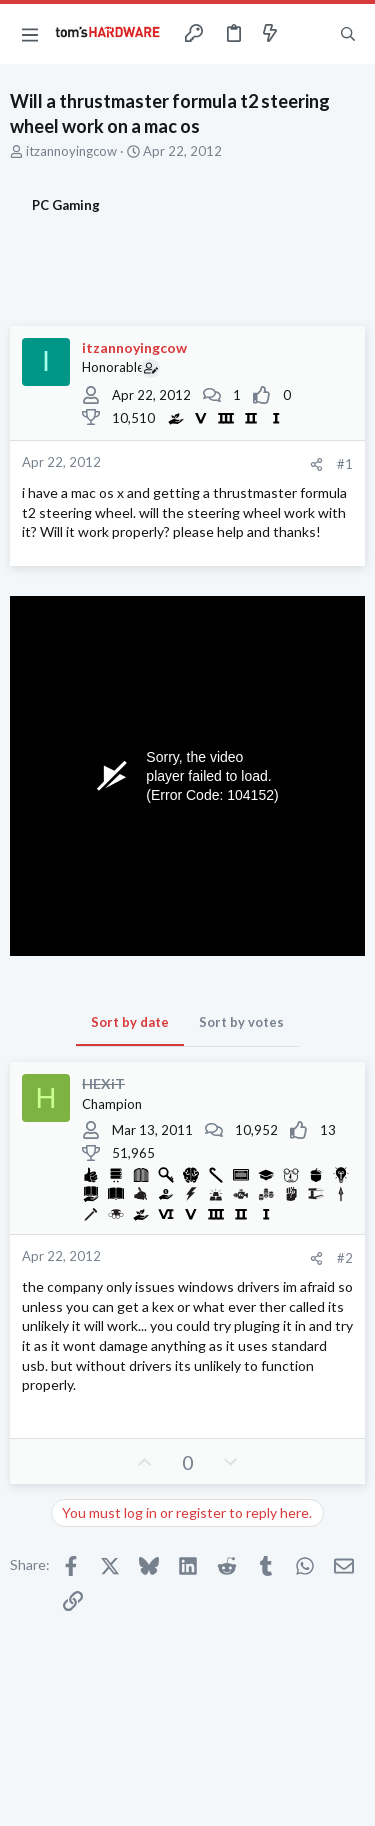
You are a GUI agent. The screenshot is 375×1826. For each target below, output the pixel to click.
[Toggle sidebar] (309, 34)
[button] (30, 34)
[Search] (348, 34)
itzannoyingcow (71, 151)
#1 (345, 464)
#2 (345, 1258)
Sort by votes (241, 1022)
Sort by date (130, 1022)
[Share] (316, 464)
